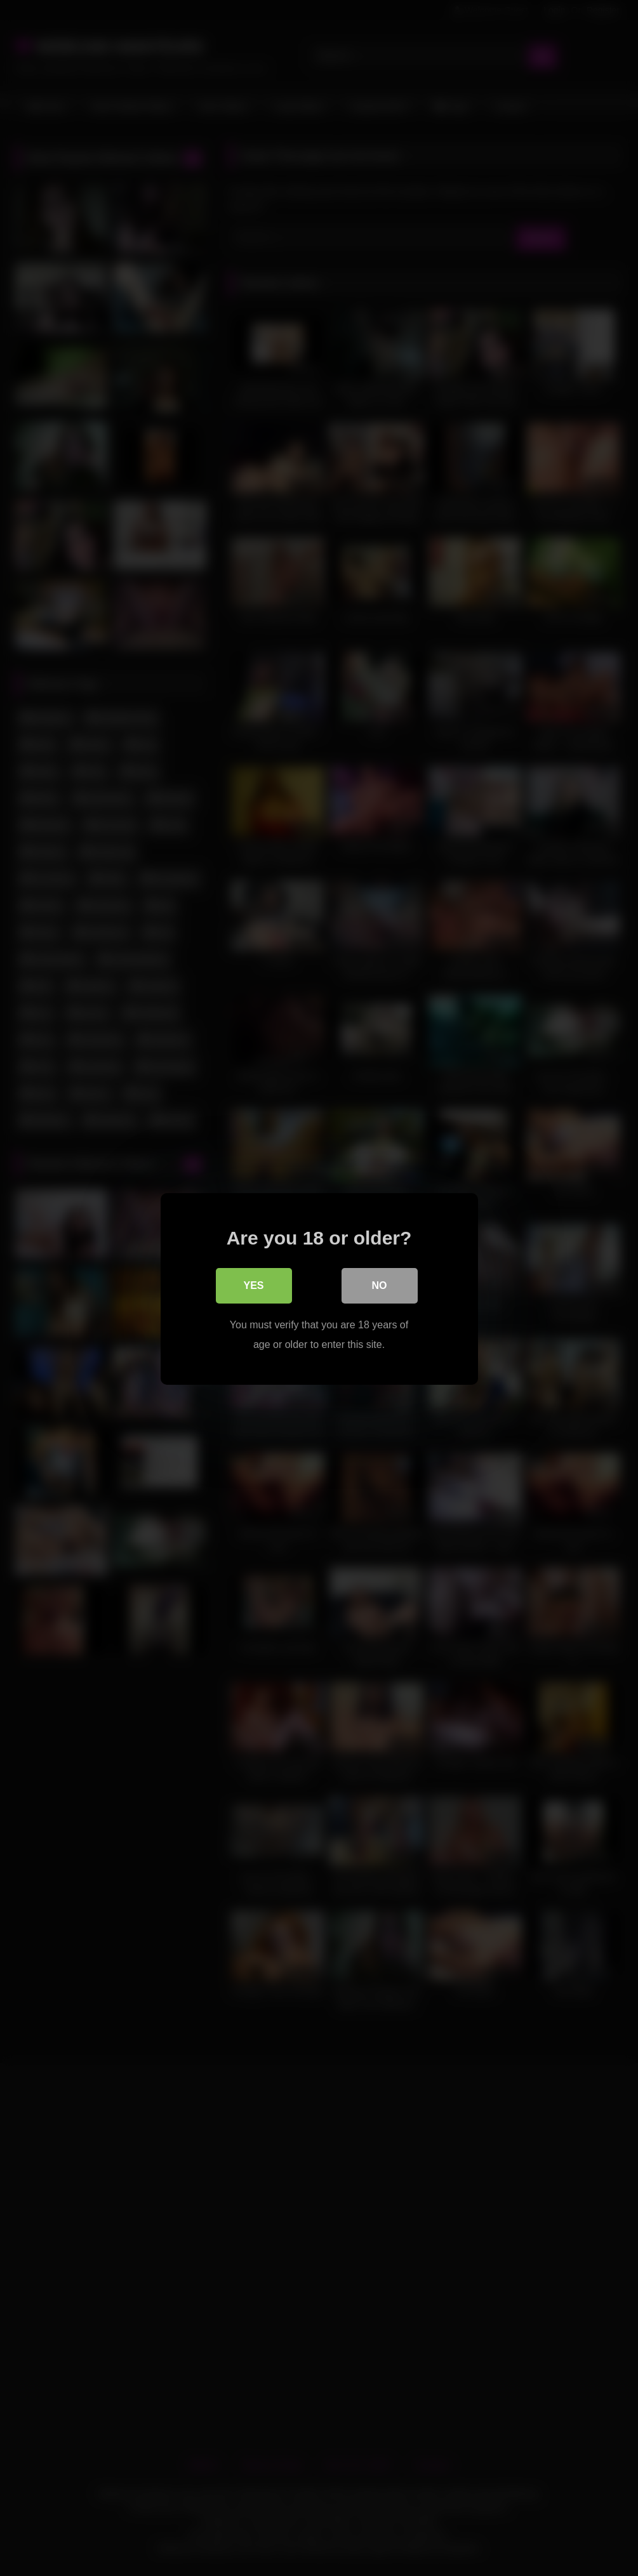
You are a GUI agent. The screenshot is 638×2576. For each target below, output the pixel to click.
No (379, 1284)
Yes (253, 1284)
